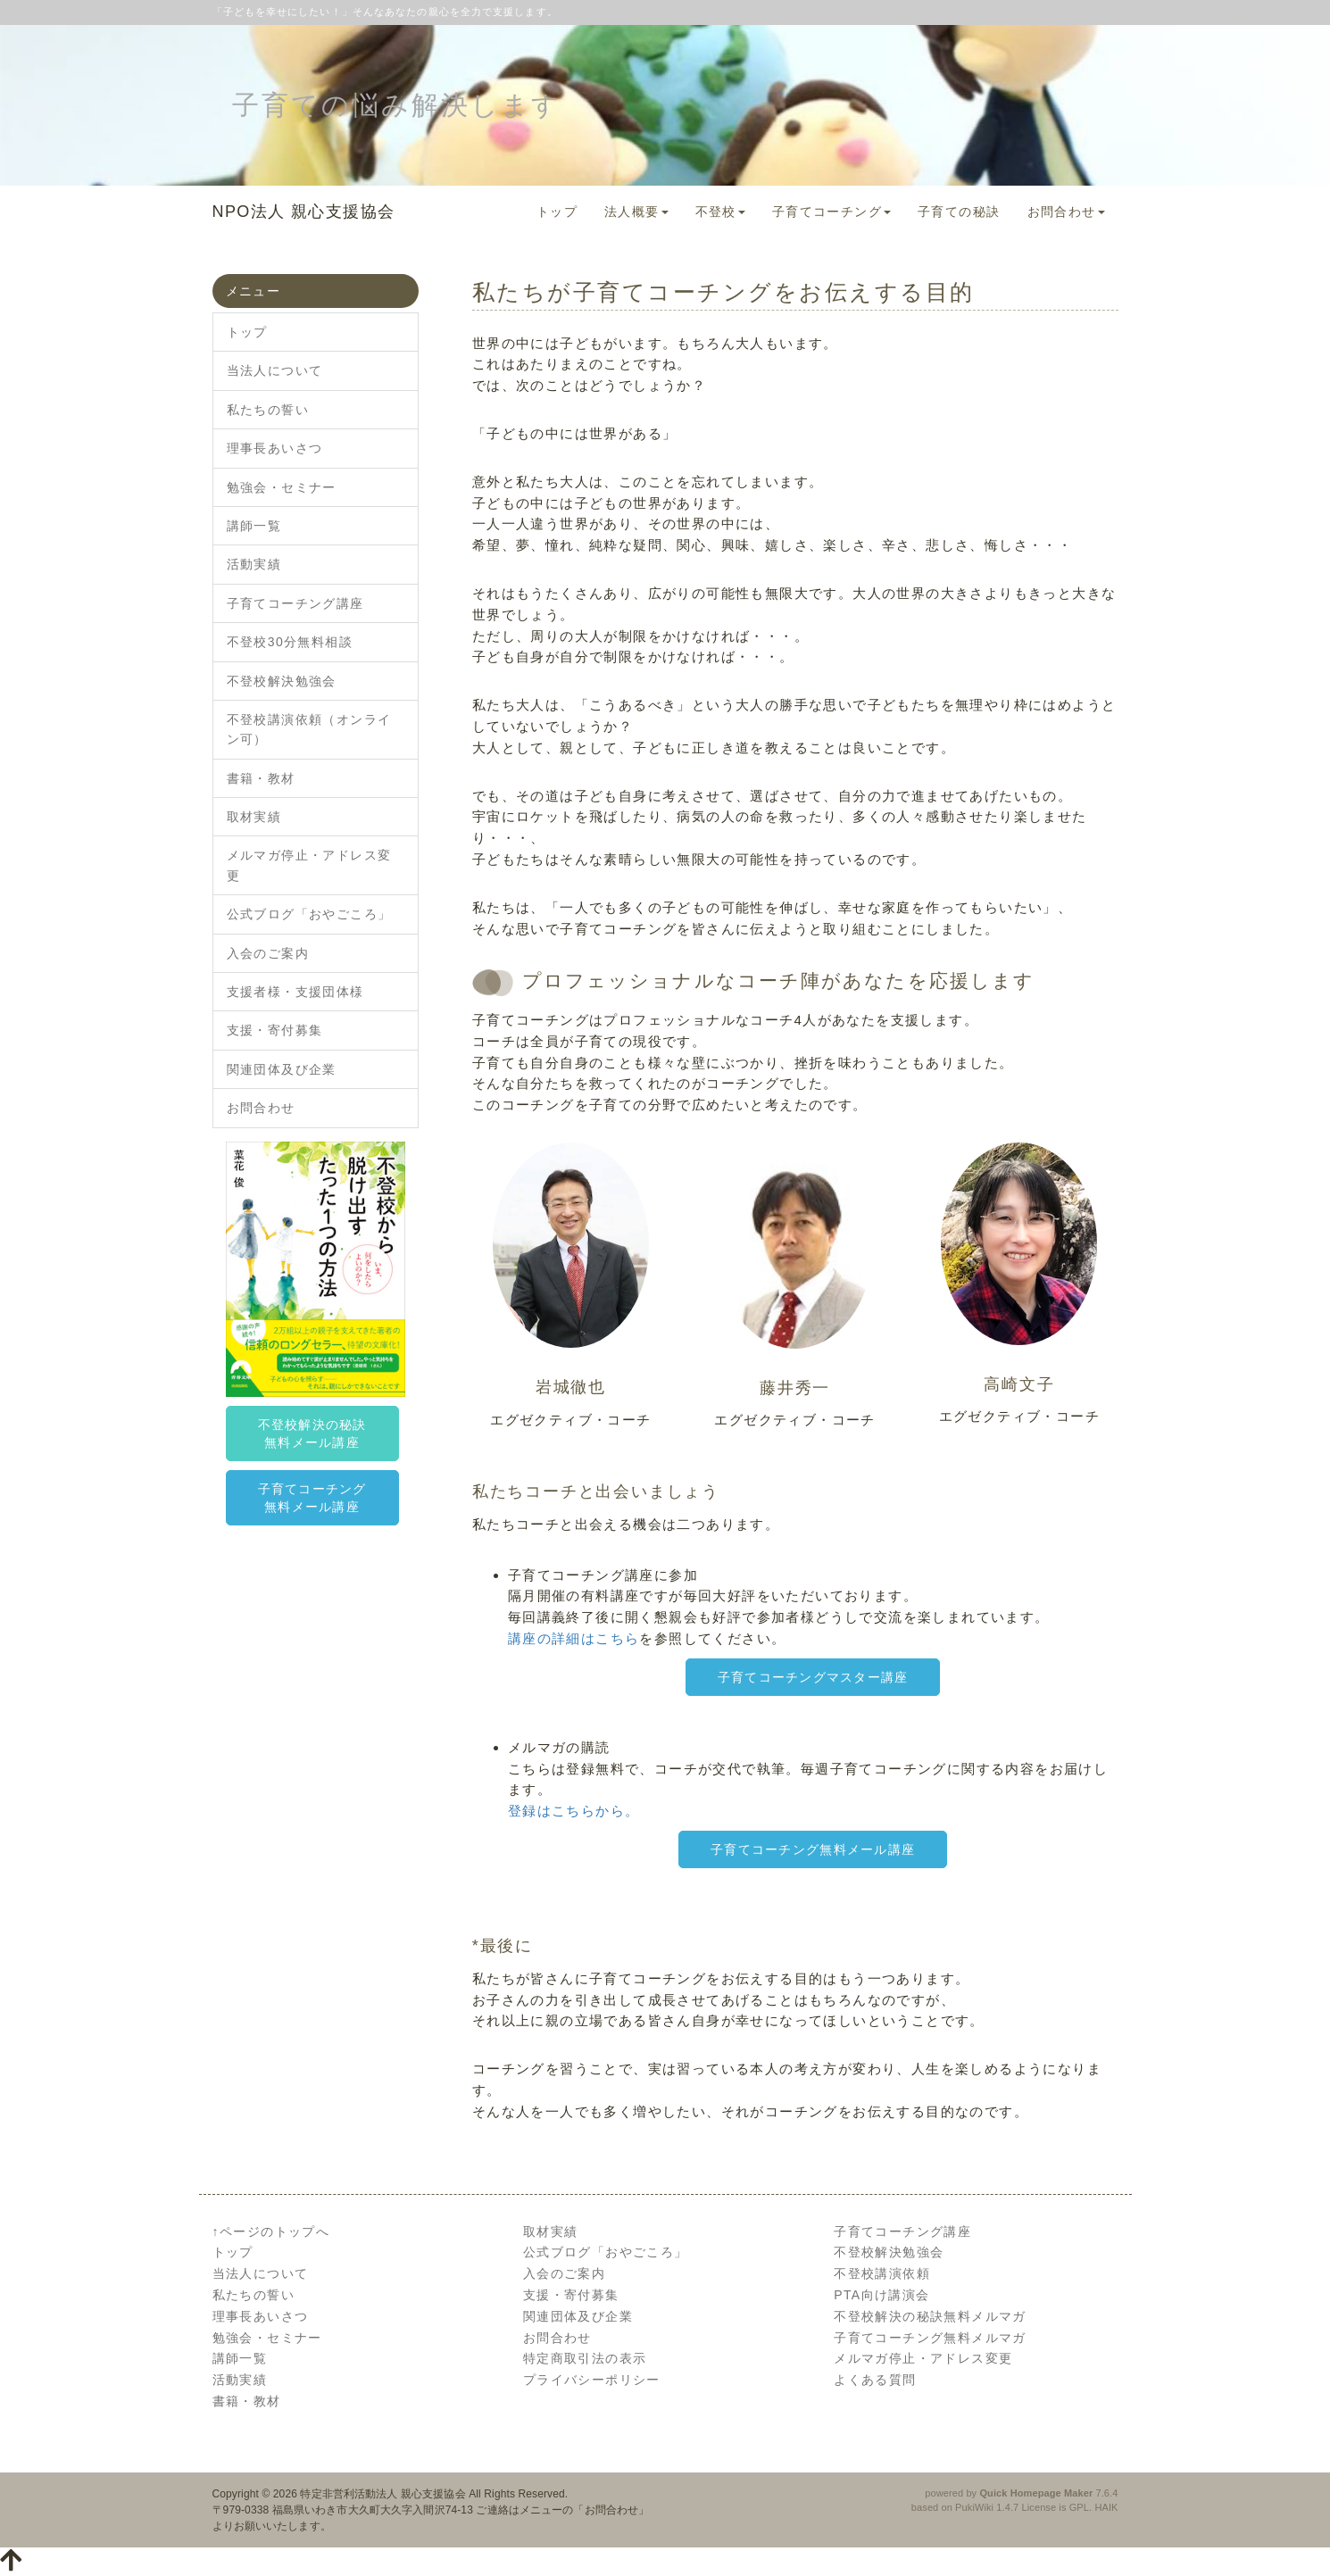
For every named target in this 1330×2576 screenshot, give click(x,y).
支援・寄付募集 (275, 1030)
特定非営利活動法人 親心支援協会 (382, 2494)
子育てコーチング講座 (295, 603)
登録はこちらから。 (574, 1810)
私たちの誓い (268, 410)
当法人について (275, 370)
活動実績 (254, 564)
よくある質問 (875, 2379)
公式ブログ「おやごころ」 (309, 914)
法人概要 (636, 211)
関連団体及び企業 (282, 1069)
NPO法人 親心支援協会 (303, 211)
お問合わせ (1066, 211)
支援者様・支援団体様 (295, 992)
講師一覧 (254, 526)
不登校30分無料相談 (290, 642)
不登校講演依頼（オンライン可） (309, 729)
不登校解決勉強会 (282, 681)
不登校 (720, 211)
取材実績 (254, 817)
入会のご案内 (268, 953)
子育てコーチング (831, 211)
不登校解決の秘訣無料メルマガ (930, 2316)
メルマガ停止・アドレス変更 (309, 865)
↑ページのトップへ (271, 2231)
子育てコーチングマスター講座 (813, 1677)
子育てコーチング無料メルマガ (930, 2338)
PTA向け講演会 (881, 2295)
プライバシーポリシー (592, 2379)
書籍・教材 (261, 778)
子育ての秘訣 (959, 211)
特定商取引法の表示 (585, 2358)
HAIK (1106, 2507)
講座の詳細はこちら (574, 1638)
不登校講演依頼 (882, 2273)
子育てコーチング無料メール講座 (813, 1849)
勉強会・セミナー (282, 487)
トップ (557, 211)
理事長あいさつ (275, 448)
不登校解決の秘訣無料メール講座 (312, 1433)
